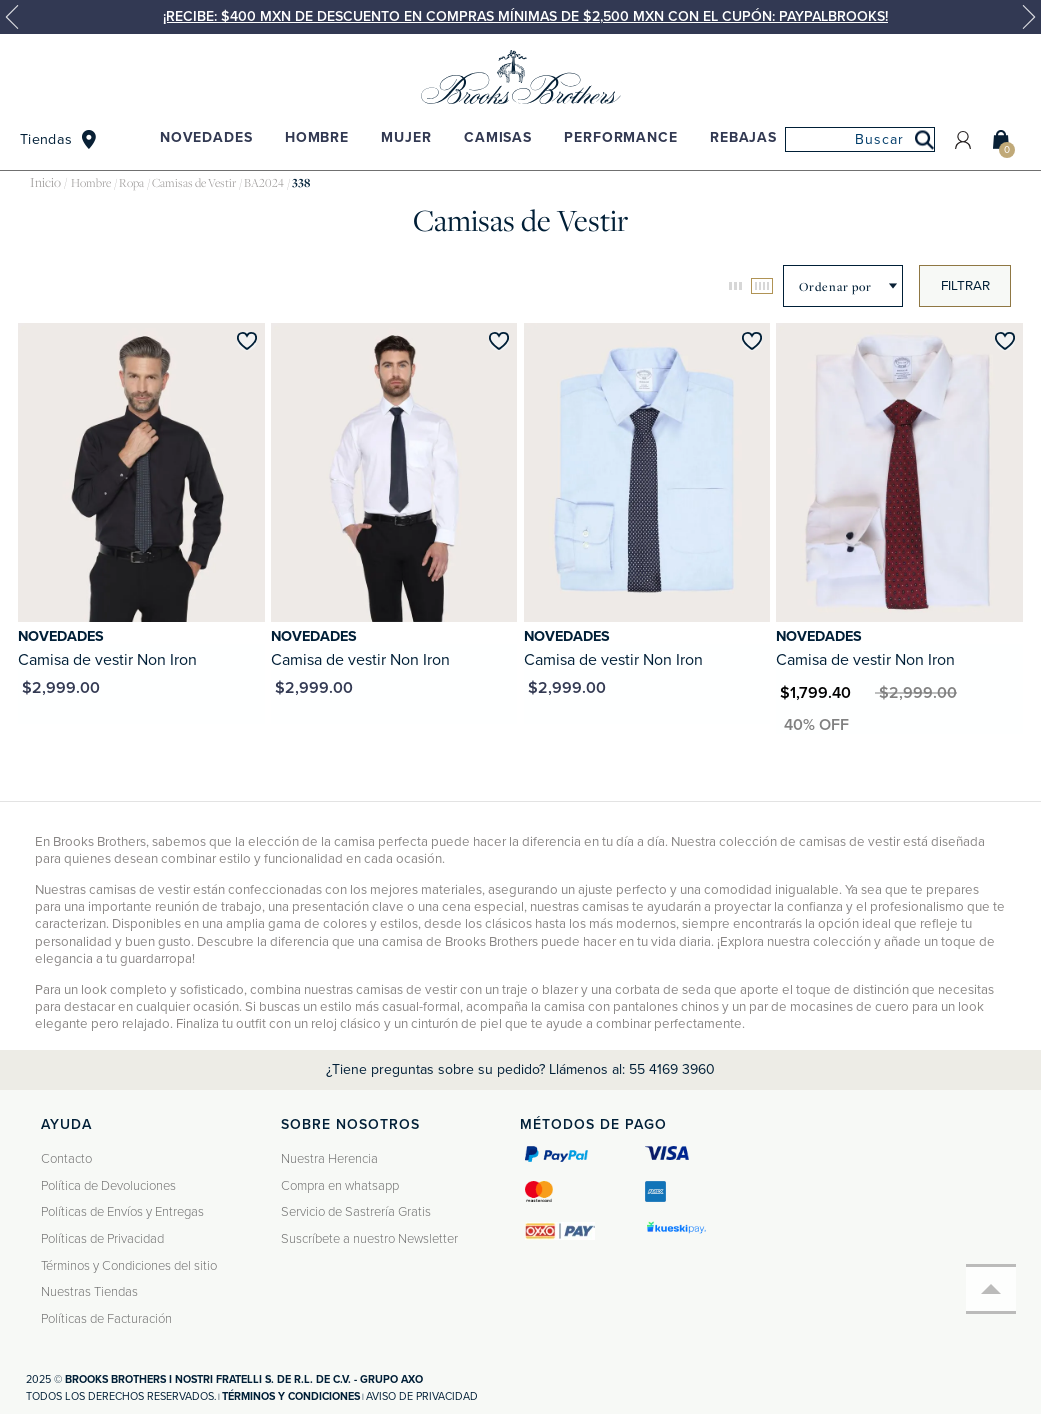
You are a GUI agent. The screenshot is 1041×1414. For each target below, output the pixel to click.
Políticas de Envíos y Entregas (122, 1212)
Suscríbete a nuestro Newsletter (369, 1239)
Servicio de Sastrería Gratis (356, 1212)
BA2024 (264, 183)
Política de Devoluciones (108, 1186)
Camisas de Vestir (194, 183)
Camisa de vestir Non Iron (107, 660)
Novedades (206, 137)
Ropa (131, 183)
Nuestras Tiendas (89, 1292)
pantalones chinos (666, 1007)
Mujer (406, 137)
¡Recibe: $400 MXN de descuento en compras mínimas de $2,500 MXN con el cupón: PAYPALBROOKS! (525, 16)
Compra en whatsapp (340, 1186)
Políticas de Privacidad (102, 1239)
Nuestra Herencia (329, 1159)
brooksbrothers (45, 183)
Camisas (498, 137)
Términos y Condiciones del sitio (129, 1266)
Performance (620, 137)
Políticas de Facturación (106, 1319)
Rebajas (743, 137)
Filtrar (965, 286)
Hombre (317, 137)
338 (301, 183)
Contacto (66, 1159)
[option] (520, 17)
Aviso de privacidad (422, 1396)
